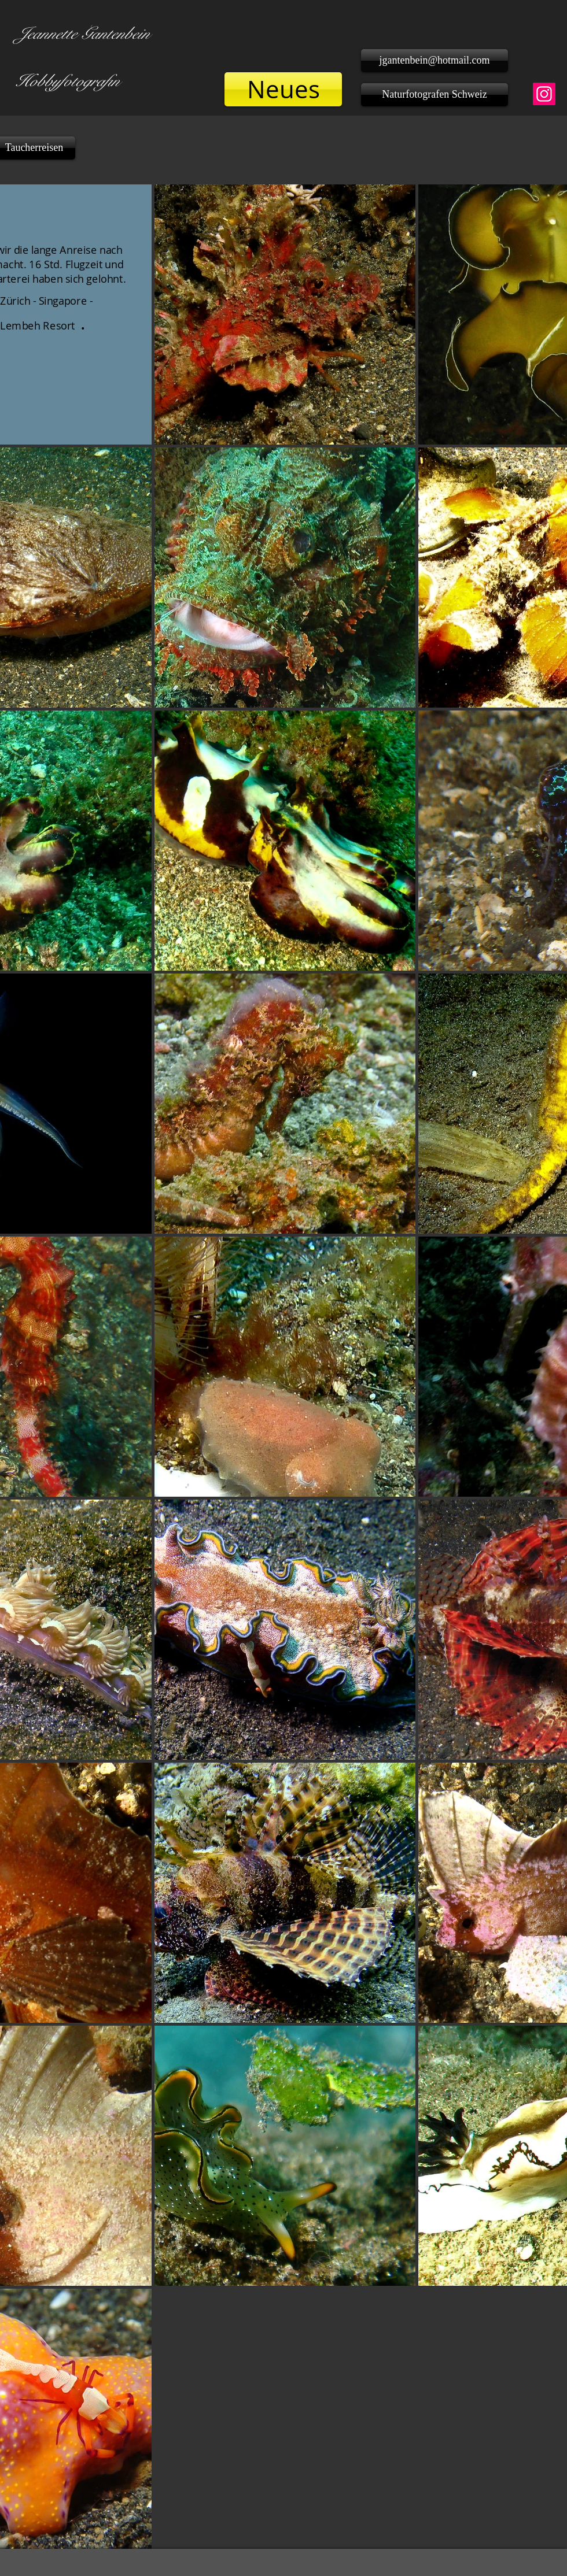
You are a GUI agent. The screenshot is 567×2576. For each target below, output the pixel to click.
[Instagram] (544, 94)
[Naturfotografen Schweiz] (434, 94)
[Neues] (283, 89)
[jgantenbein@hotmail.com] (434, 60)
